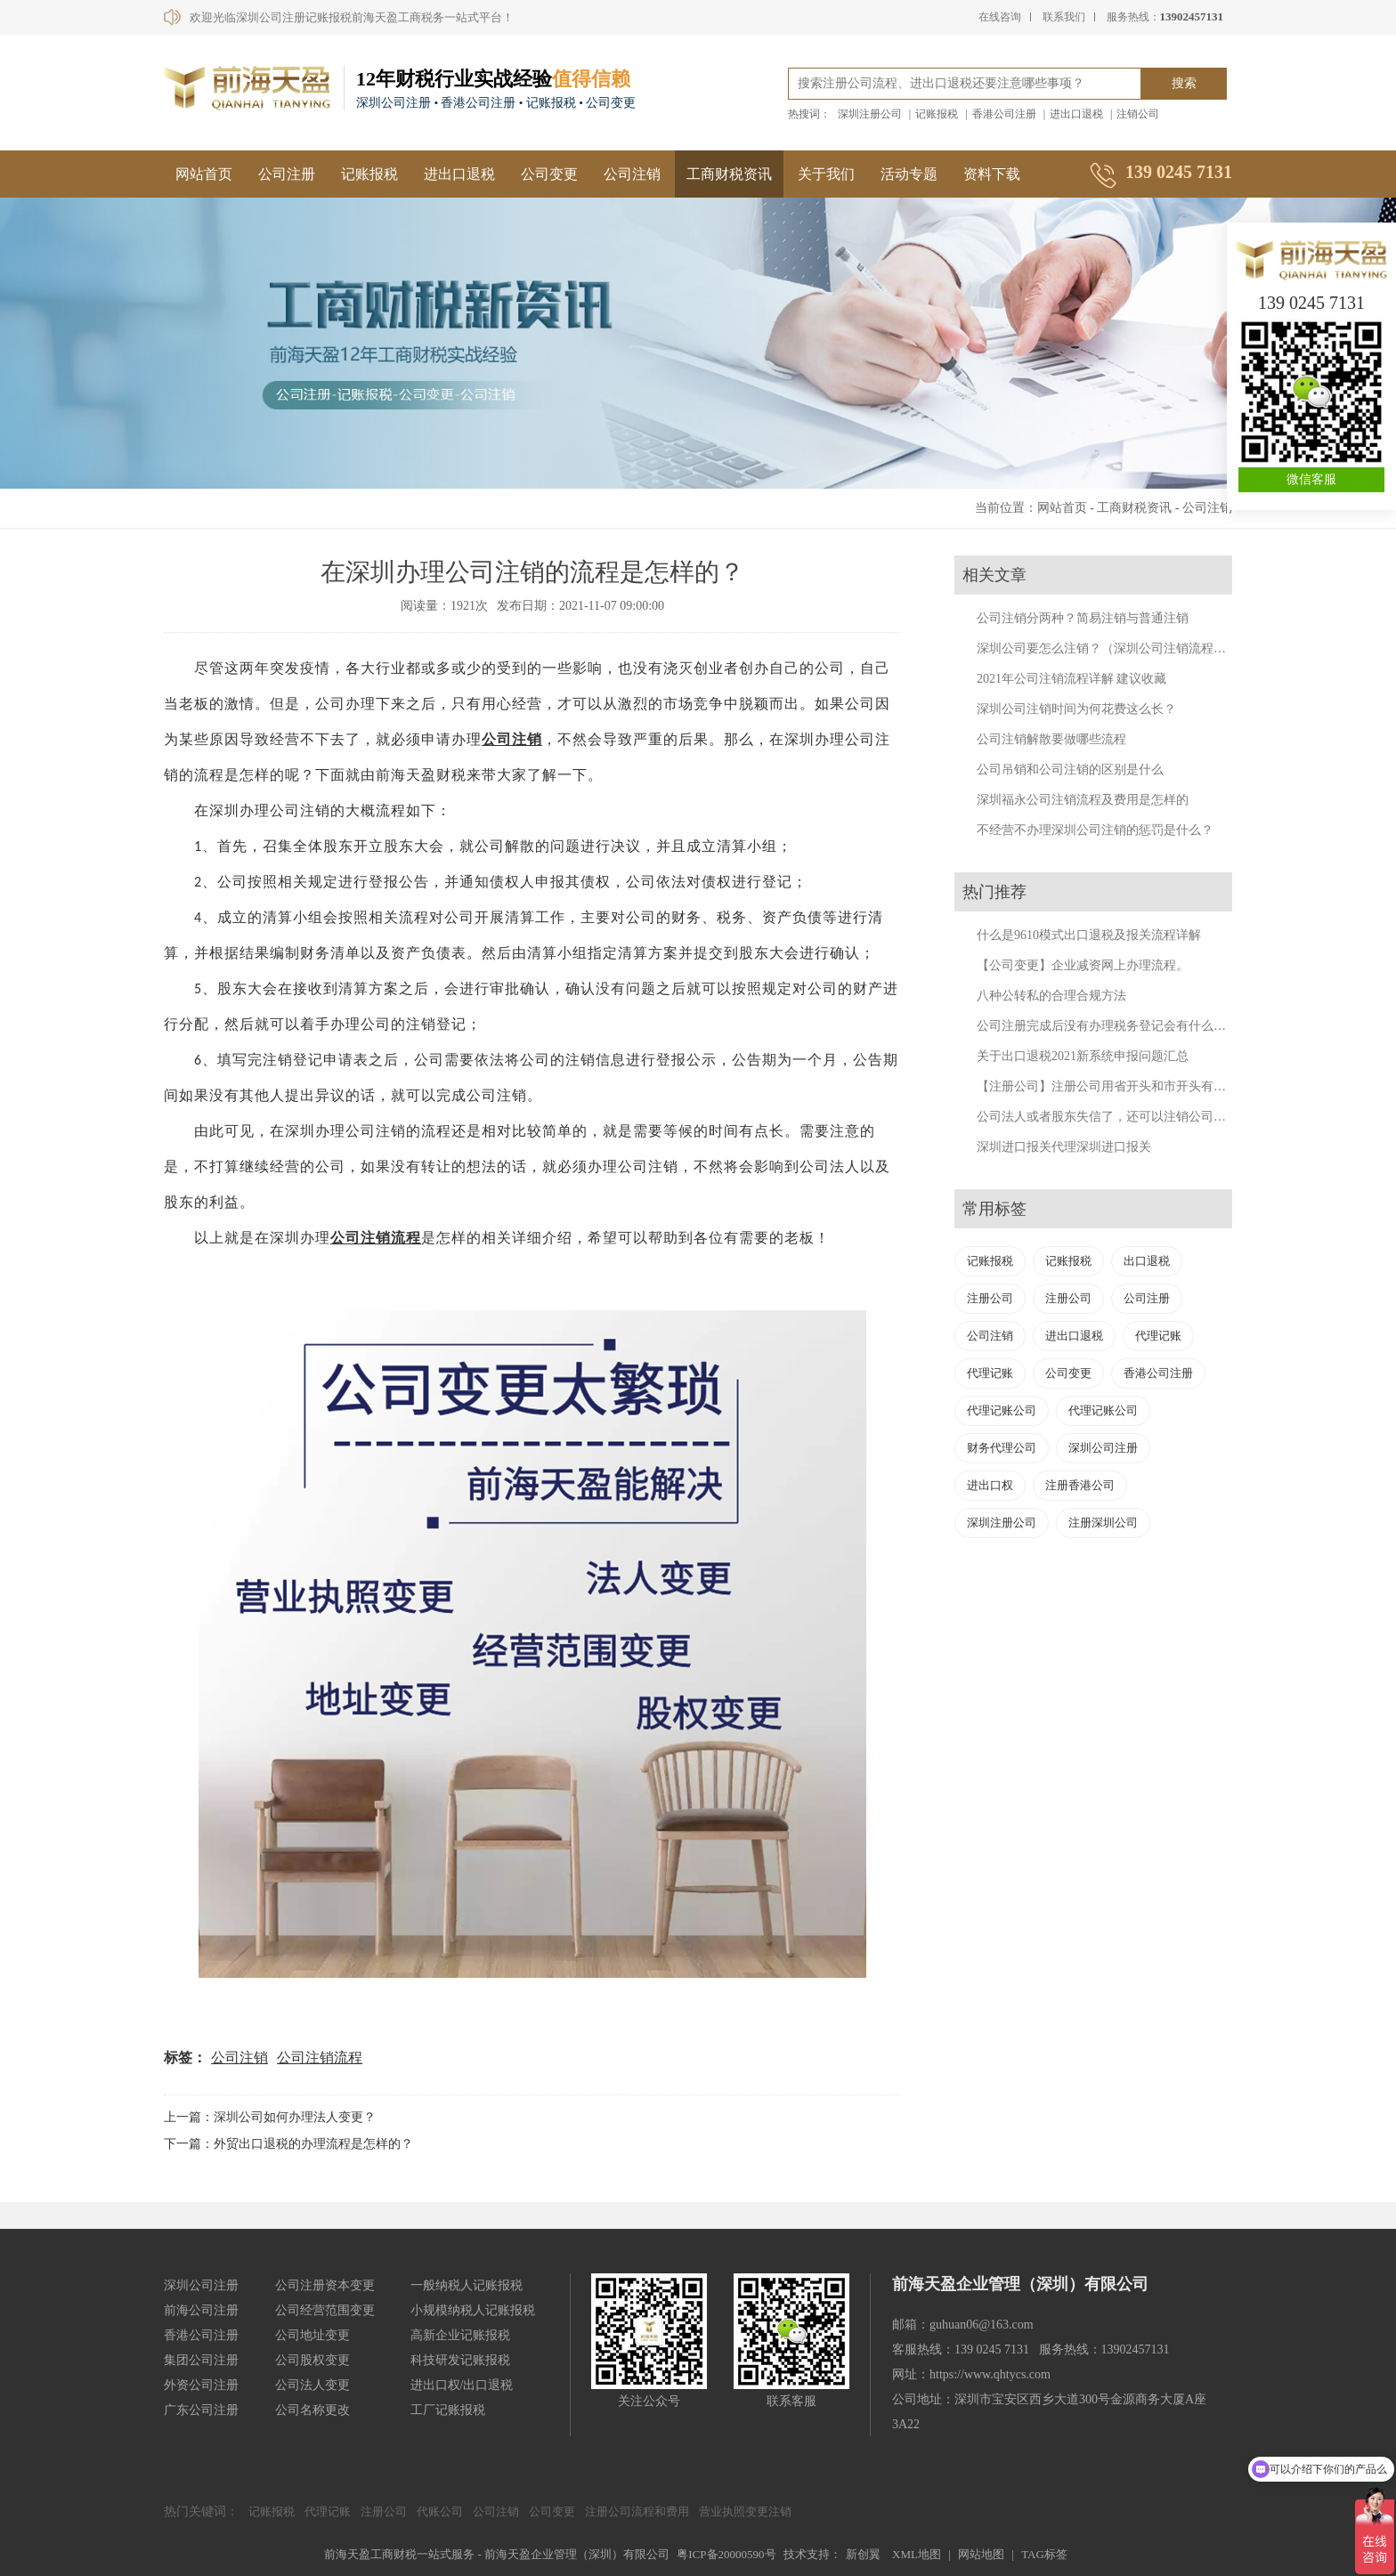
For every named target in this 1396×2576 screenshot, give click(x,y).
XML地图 (916, 2554)
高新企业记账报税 (460, 2335)
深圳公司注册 (1103, 1447)
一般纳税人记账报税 (466, 2285)
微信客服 (1311, 479)
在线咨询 (999, 17)
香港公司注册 (1004, 114)
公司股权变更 (312, 2360)
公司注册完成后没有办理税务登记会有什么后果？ (1114, 1026)
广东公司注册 (201, 2410)
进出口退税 (1076, 114)
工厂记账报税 (447, 2410)
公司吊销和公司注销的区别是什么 (1070, 769)
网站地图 (981, 2554)
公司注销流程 (319, 2057)
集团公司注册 (201, 2360)
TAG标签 (1044, 2554)
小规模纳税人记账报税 (472, 2310)
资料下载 (991, 174)
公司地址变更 (312, 2335)
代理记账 (1158, 1335)
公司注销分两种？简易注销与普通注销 (1083, 618)
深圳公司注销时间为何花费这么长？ (1076, 709)
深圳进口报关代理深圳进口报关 (1064, 1147)
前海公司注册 (201, 2310)
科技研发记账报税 (460, 2360)
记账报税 (936, 114)
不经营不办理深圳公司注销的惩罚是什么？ (1095, 830)
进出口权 (990, 1485)
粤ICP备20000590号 (726, 2554)
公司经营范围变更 (325, 2310)
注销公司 (1137, 114)
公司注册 (286, 174)
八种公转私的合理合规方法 (1051, 995)
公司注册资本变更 (325, 2285)
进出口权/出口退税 (462, 2385)
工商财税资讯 (729, 174)
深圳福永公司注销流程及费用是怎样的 (1083, 799)
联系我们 (1064, 17)
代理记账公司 (1001, 1410)
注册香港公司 (1080, 1485)
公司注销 (632, 174)
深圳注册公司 (870, 114)
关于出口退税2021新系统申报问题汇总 (1083, 1056)
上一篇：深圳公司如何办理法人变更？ (270, 2117)
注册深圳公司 (1103, 1522)
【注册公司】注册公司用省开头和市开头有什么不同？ (1126, 1086)
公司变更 (549, 174)
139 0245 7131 (1311, 302)
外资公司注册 (201, 2385)
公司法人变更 (312, 2385)
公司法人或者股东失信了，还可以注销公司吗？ (1107, 1116)
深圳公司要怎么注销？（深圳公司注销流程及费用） (1120, 648)
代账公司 (440, 2511)
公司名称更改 (312, 2410)
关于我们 (826, 174)
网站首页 (203, 174)
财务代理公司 (1001, 1447)
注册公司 (990, 1298)
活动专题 (909, 174)
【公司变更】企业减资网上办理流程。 (1083, 965)
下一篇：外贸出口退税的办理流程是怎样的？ (288, 2144)
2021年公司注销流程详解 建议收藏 (1072, 678)
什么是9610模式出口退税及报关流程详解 (1089, 935)
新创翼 (863, 2554)
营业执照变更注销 (745, 2511)
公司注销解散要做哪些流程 (1051, 739)
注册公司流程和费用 (637, 2511)
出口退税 (1147, 1261)
